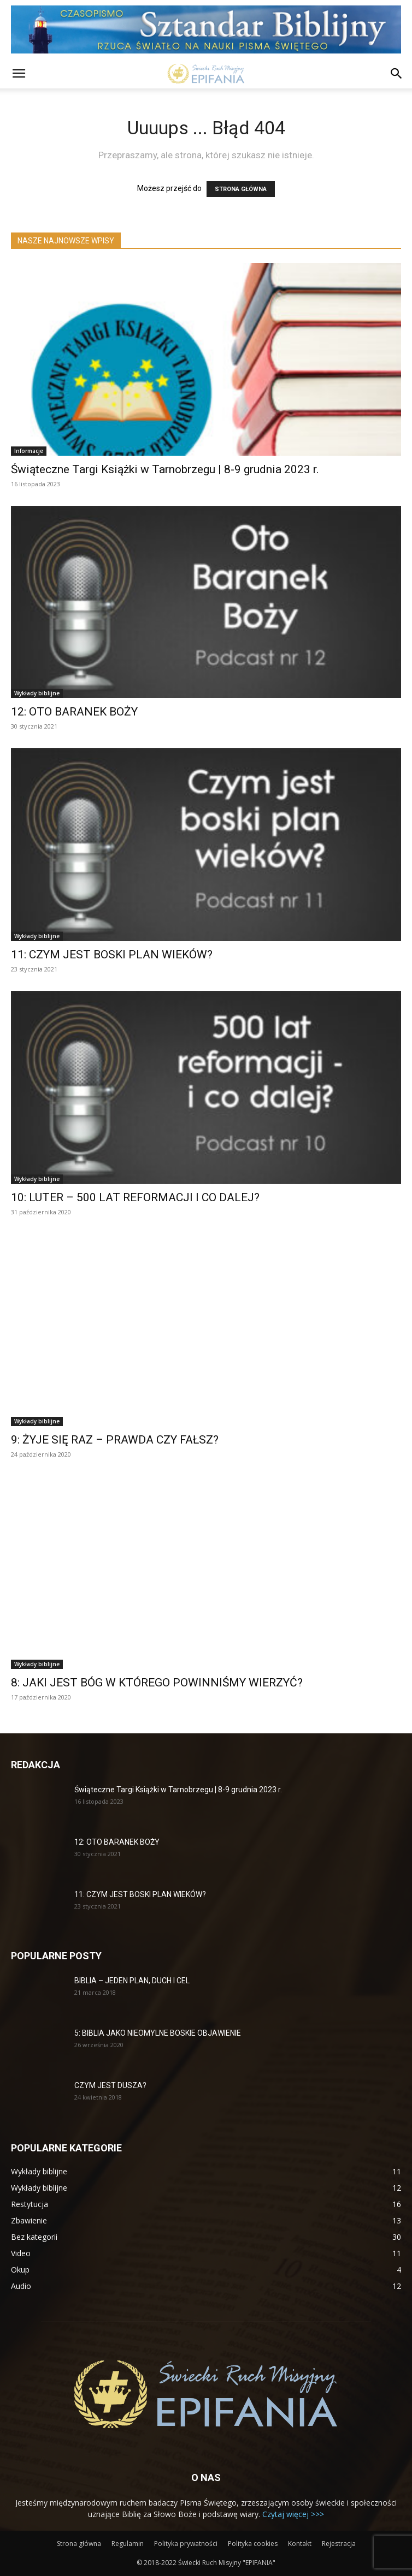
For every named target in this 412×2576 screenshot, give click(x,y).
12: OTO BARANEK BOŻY (74, 711)
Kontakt (299, 2543)
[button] (18, 73)
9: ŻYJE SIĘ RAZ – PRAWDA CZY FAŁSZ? (115, 1439)
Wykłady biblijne (37, 693)
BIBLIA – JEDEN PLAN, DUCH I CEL (132, 1980)
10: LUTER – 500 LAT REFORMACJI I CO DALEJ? (135, 1197)
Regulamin (127, 2543)
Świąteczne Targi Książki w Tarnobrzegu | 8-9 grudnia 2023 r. (165, 469)
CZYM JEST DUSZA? (110, 2085)
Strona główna (79, 2543)
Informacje (28, 451)
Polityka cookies (253, 2543)
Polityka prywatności (185, 2543)
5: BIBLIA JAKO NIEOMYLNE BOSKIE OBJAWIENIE (157, 2033)
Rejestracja (339, 2543)
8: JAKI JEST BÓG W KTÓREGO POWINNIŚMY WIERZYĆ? (157, 1682)
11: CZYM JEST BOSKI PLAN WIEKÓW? (112, 954)
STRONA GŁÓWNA (241, 189)
